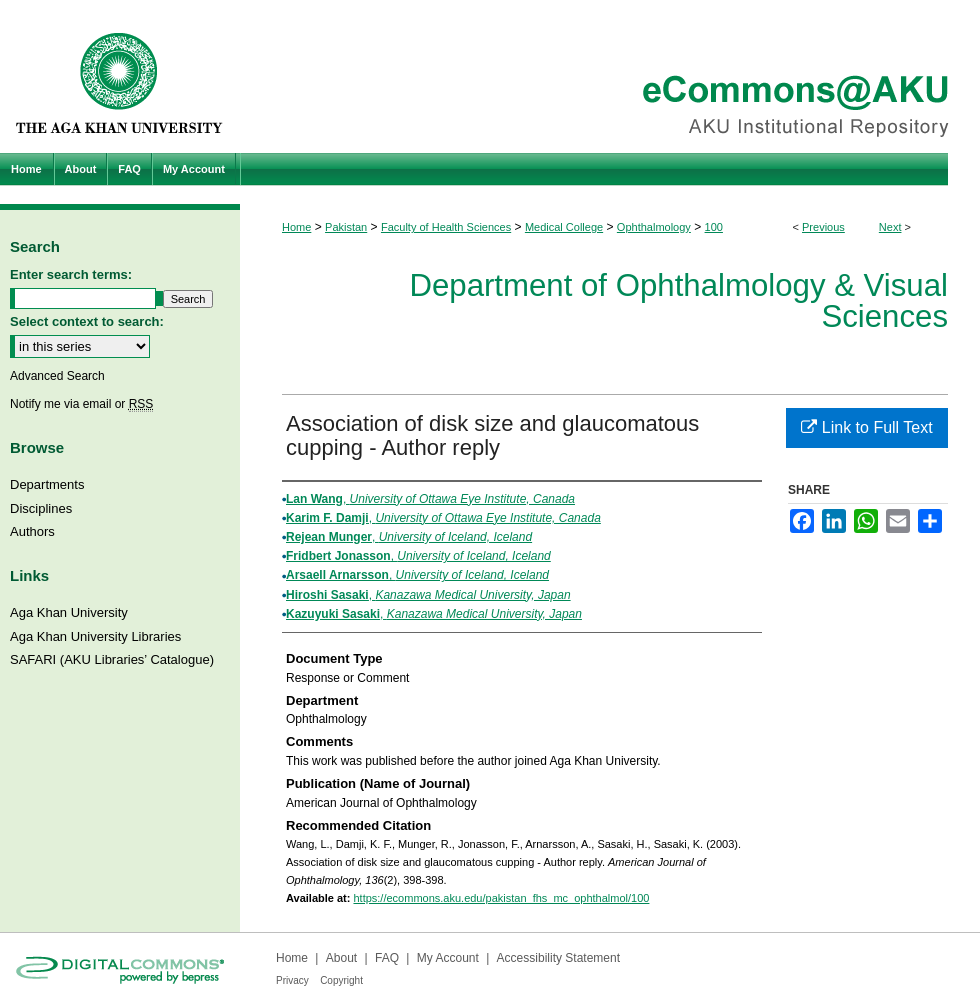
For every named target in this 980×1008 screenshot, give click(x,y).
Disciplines (41, 508)
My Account (448, 958)
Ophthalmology (654, 227)
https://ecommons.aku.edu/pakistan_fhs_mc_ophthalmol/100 (501, 898)
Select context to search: (87, 321)
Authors (32, 531)
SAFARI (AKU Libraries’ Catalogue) (112, 659)
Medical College (564, 227)
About (341, 958)
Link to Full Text (866, 427)
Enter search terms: (71, 274)
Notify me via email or (81, 404)
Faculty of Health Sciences (446, 227)
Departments (47, 484)
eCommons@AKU (610, 76)
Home (296, 227)
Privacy (292, 980)
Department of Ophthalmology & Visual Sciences (678, 301)
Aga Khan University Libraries (95, 636)
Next (890, 227)
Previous (823, 227)
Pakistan (346, 227)
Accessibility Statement (558, 958)
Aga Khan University (69, 612)
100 (714, 227)
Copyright (341, 980)
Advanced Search (57, 376)
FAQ (387, 958)
